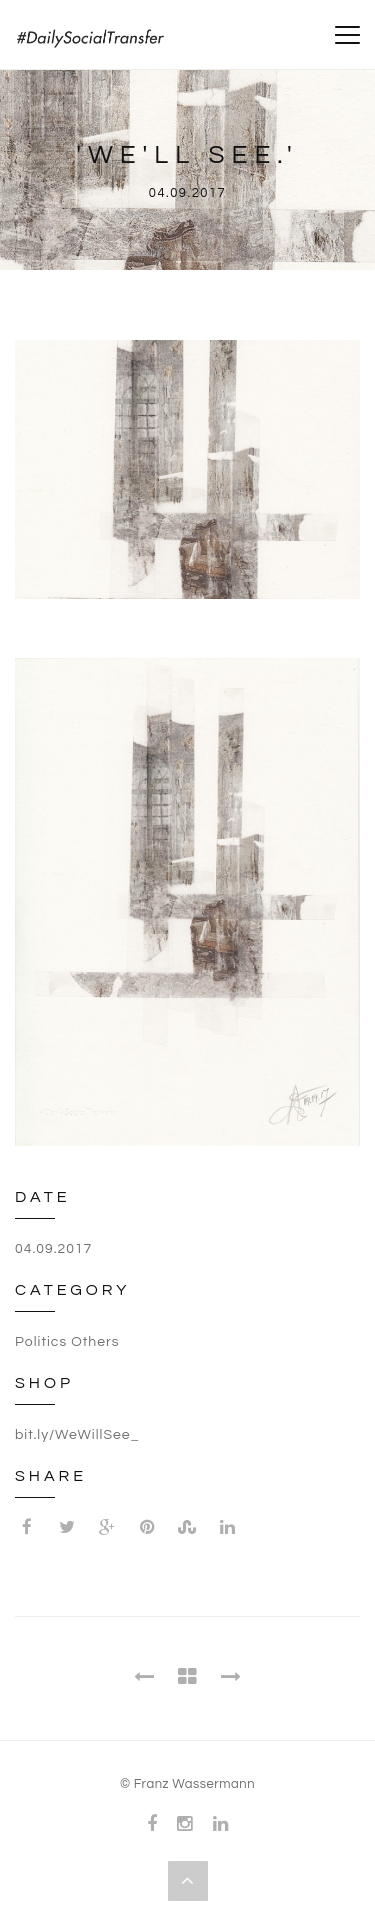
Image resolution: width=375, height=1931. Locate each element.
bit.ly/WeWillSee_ (77, 1435)
